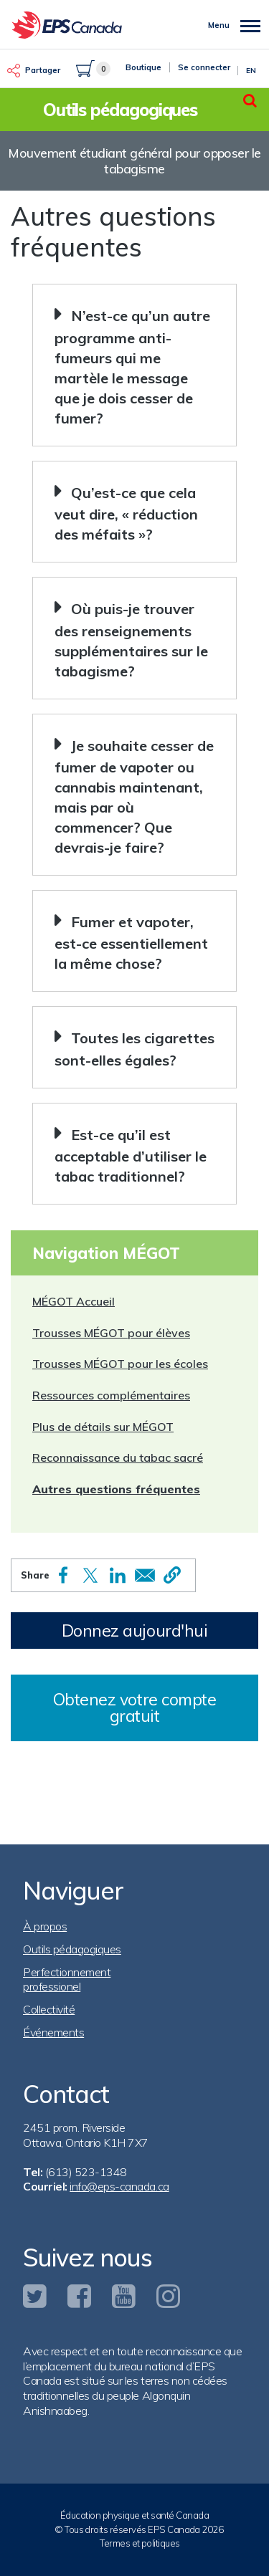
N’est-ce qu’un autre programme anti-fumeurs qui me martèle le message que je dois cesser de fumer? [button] (132, 366)
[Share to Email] (144, 1575)
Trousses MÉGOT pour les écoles (120, 1363)
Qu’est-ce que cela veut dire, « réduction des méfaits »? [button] (126, 513)
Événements (53, 2032)
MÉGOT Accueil (73, 1301)
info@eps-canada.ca (119, 2186)
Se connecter (204, 67)
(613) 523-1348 (86, 2172)
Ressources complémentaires (111, 1395)
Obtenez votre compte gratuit (135, 1707)
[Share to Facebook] (63, 1575)
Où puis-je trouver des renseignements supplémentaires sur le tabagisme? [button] (131, 639)
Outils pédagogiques (72, 1949)
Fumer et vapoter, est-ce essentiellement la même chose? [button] (131, 942)
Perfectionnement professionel (66, 1979)
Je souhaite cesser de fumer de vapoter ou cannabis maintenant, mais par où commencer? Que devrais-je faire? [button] (134, 796)
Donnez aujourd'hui (135, 1630)
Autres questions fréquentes (116, 1489)
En (251, 70)
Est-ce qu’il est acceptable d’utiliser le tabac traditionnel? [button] (131, 1155)
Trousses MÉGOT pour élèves (111, 1333)
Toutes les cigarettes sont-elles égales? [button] (134, 1048)
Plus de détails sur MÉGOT (103, 1426)
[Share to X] (90, 1575)
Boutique (143, 67)
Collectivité (49, 2009)
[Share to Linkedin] (117, 1575)
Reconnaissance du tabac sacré (117, 1457)
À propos (45, 1926)
